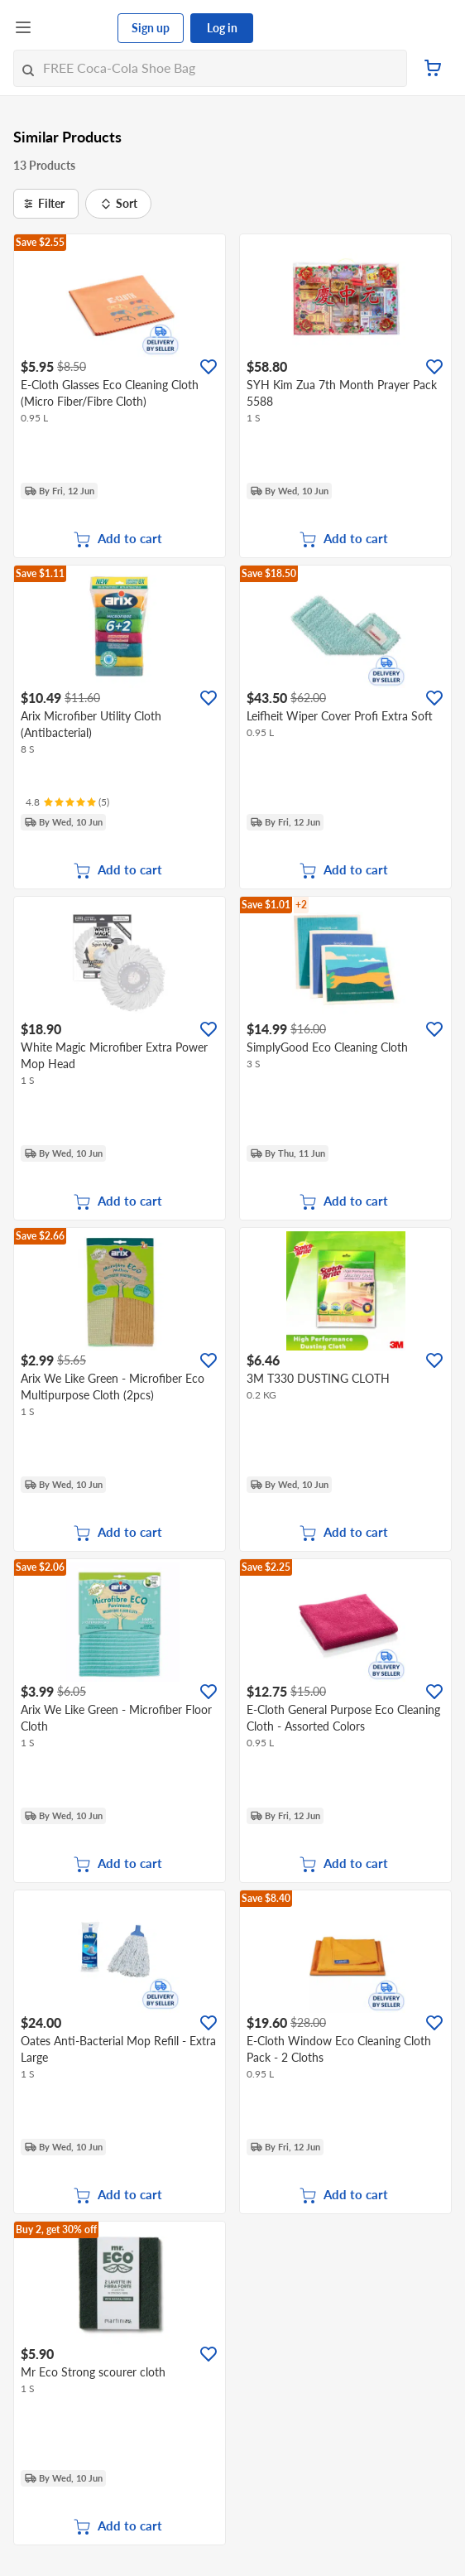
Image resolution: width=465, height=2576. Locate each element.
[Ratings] (67, 802)
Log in (222, 28)
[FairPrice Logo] (75, 28)
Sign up (151, 28)
